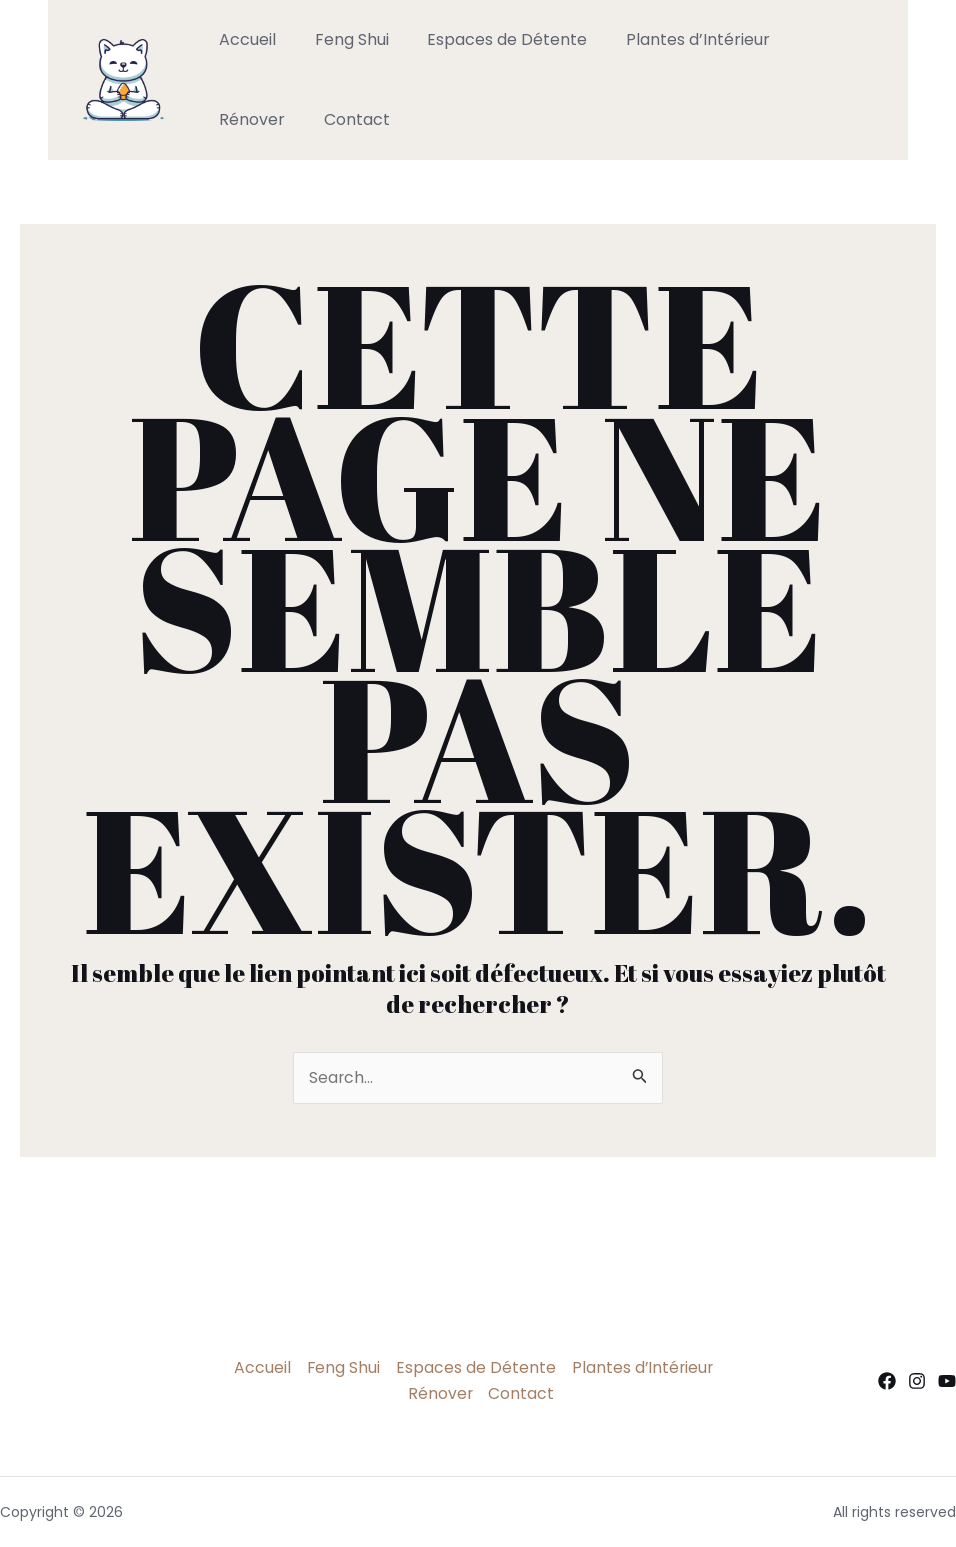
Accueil (244, 39)
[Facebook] (887, 1381)
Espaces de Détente (491, 39)
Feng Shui (342, 39)
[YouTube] (947, 1381)
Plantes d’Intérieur (675, 39)
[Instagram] (917, 1381)
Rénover (812, 39)
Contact (249, 119)
